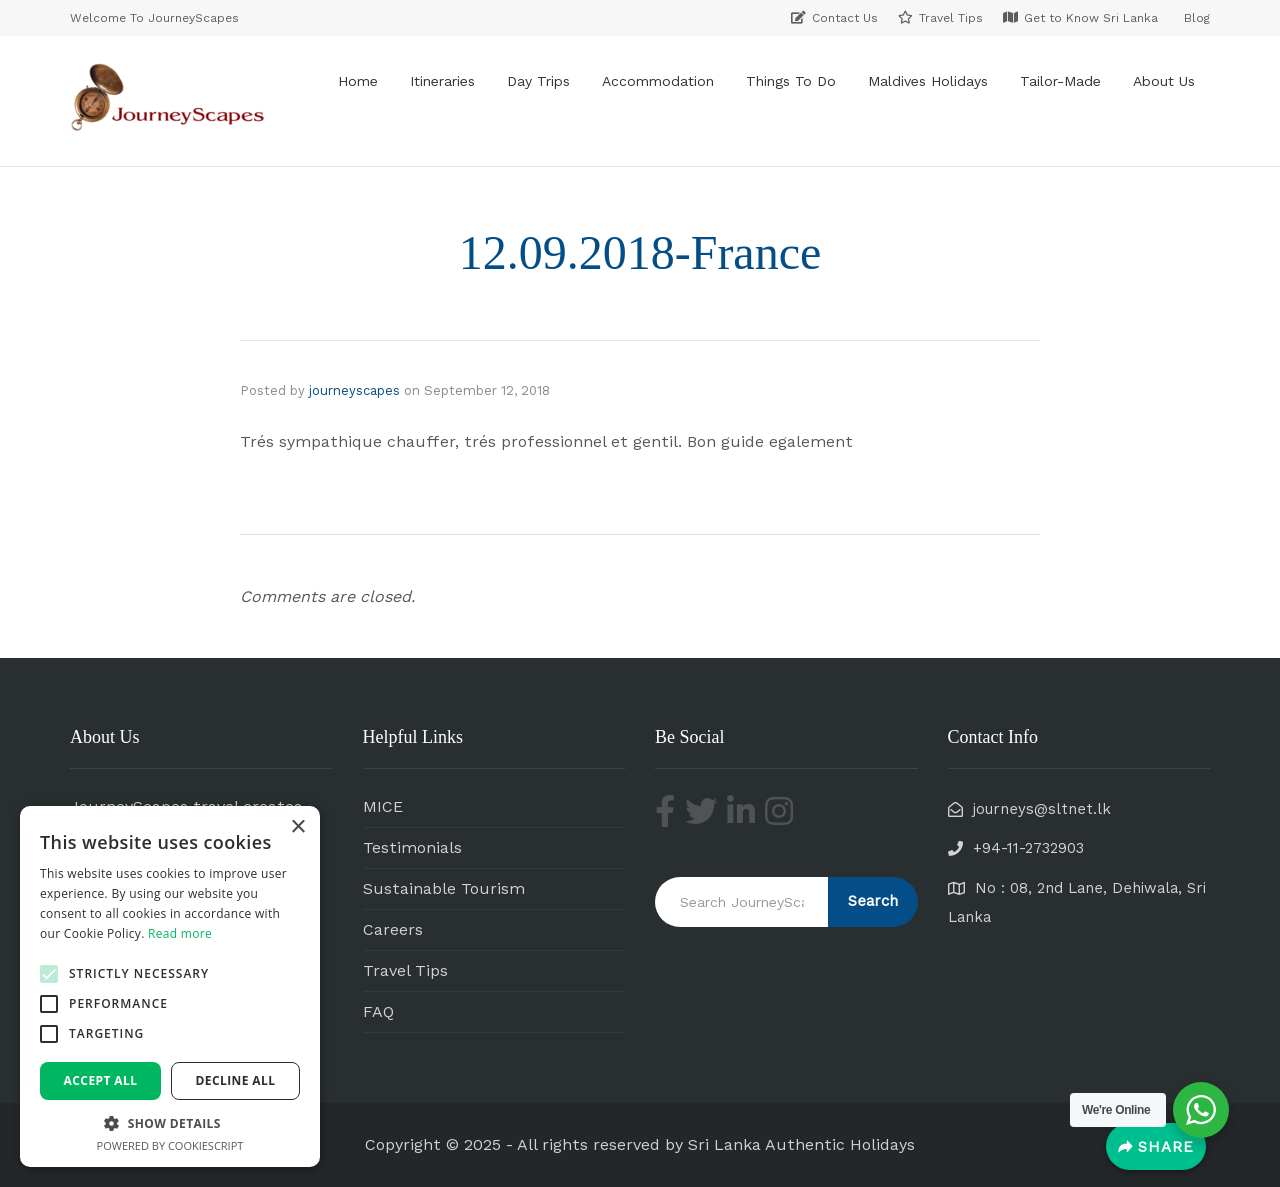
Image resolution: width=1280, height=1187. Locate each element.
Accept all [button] (101, 1080)
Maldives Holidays (928, 81)
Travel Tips (405, 970)
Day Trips (538, 81)
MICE (383, 806)
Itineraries (442, 81)
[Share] (1156, 1146)
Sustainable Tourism (444, 888)
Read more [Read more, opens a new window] (180, 933)
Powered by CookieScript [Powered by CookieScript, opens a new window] (170, 1145)
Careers (393, 929)
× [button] (297, 827)
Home (358, 81)
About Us (1164, 81)
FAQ (378, 1011)
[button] (49, 974)
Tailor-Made (1060, 81)
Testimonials (412, 847)
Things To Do (791, 81)
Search (873, 901)
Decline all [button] (236, 1080)
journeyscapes (354, 390)
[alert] (170, 986)
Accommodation (658, 81)
